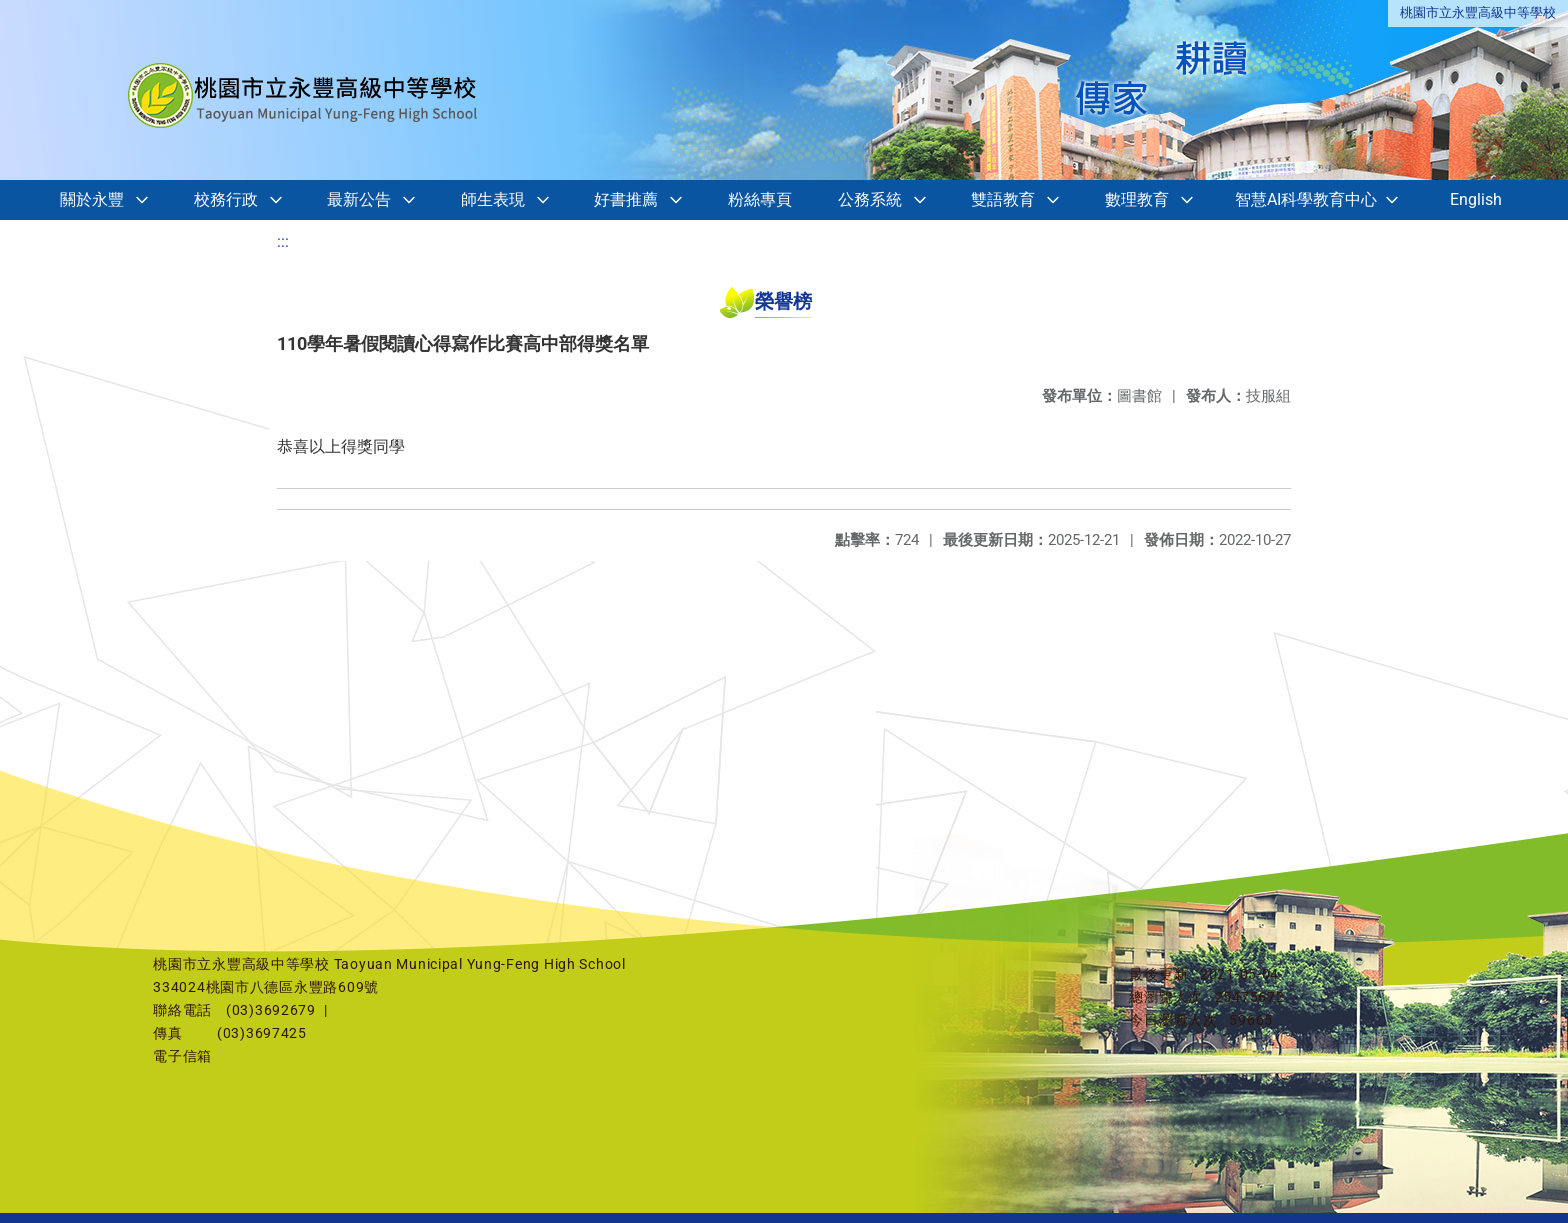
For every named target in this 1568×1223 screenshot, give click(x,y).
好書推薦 (626, 199)
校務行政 (226, 199)
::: (283, 241)
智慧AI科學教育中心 (1306, 199)
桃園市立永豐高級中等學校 (1478, 12)
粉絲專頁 (760, 199)
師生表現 (493, 199)
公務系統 (870, 199)
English (1476, 199)
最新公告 (359, 199)
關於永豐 (92, 199)
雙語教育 (1003, 199)
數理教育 (1137, 199)
